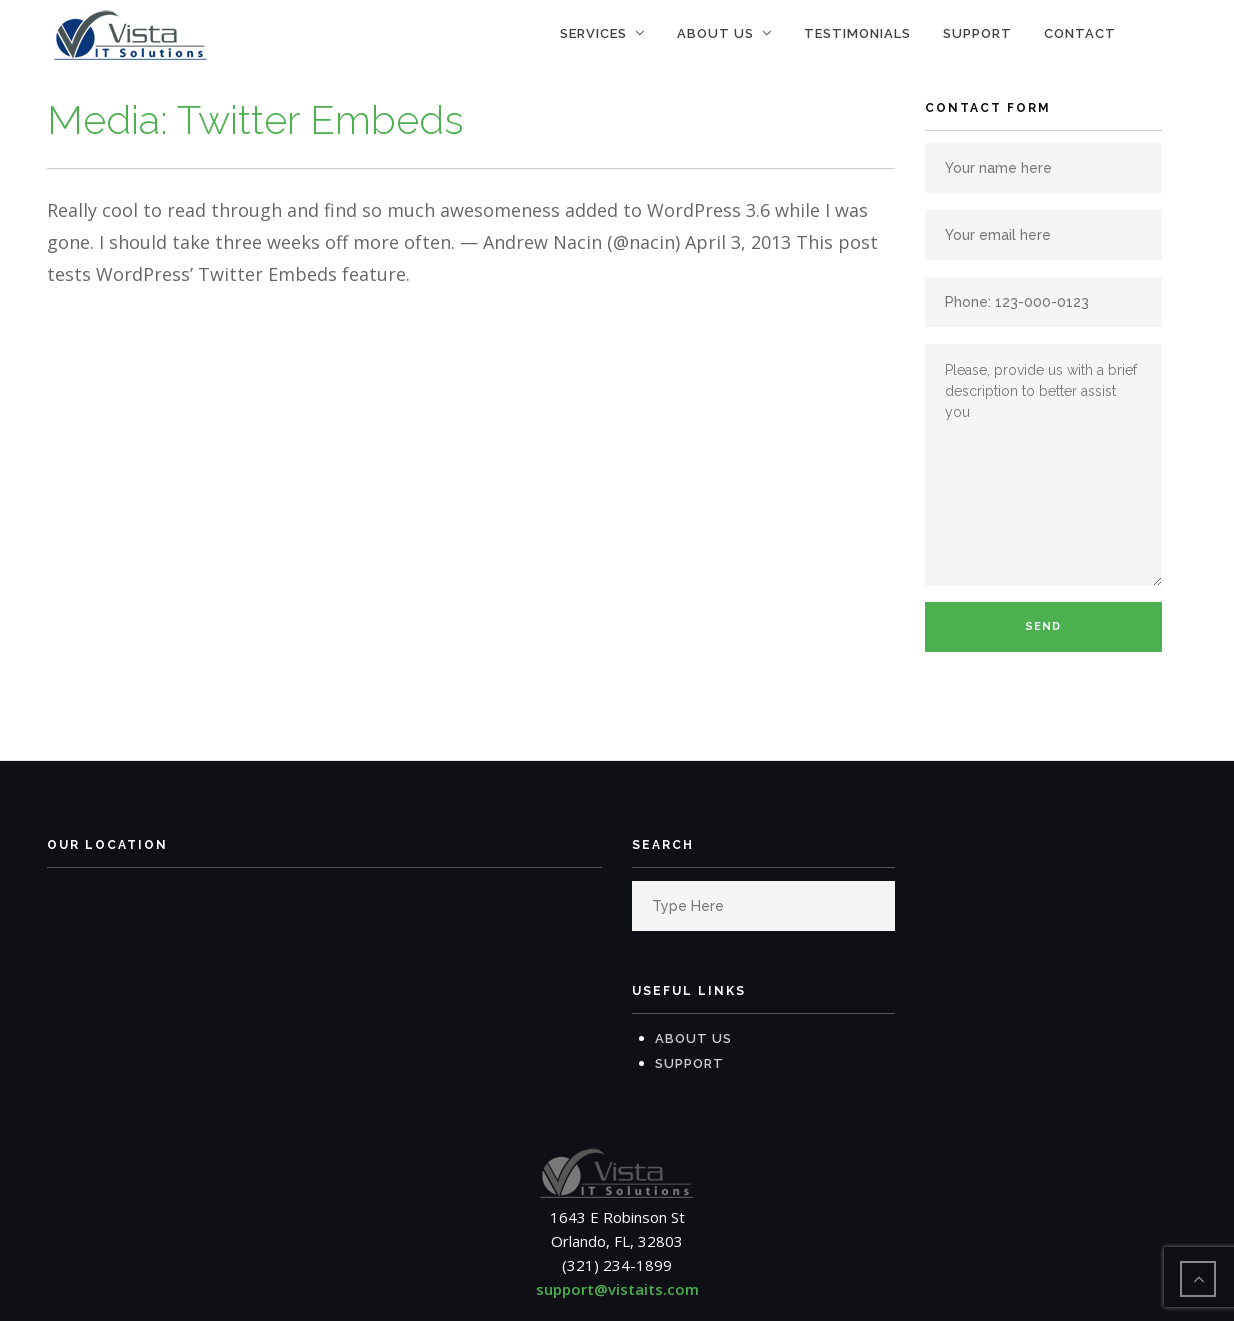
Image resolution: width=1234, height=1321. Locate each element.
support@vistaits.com (617, 1289)
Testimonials (857, 33)
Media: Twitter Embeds (255, 119)
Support (977, 33)
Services (593, 33)
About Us (715, 33)
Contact (1080, 33)
